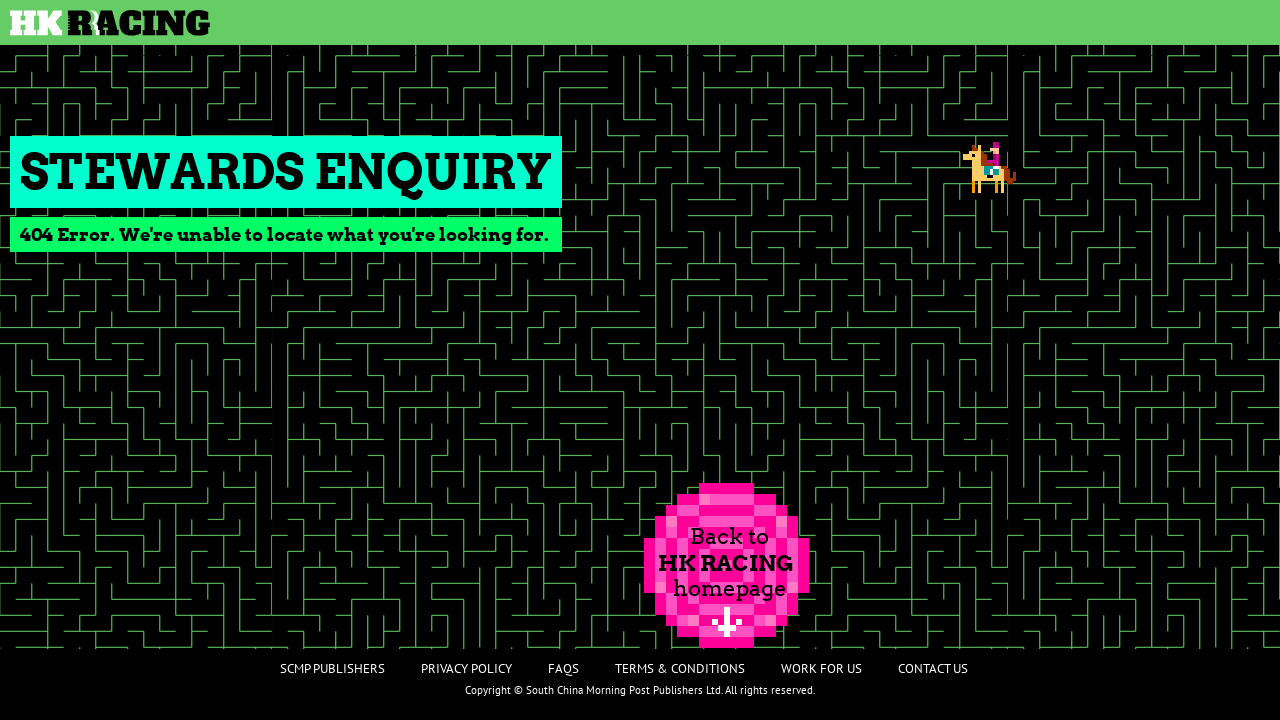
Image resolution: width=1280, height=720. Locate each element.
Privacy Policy (466, 668)
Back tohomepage (726, 562)
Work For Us (821, 668)
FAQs (563, 668)
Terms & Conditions (680, 668)
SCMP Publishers (332, 668)
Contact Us (933, 668)
